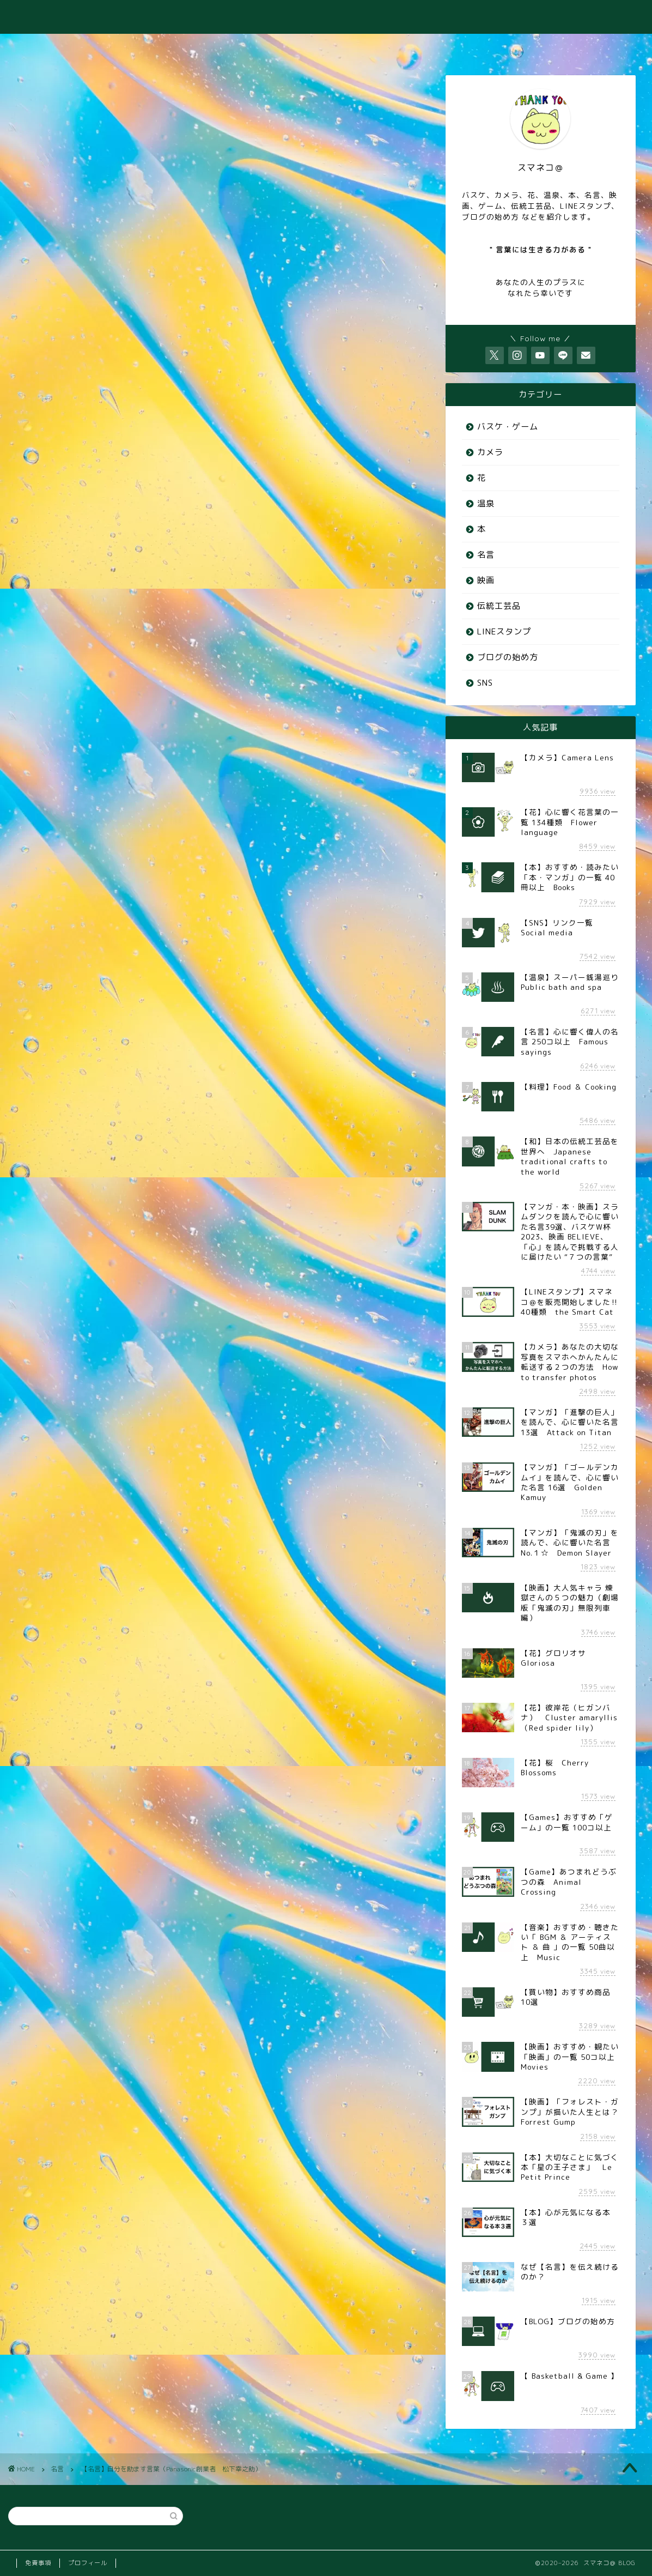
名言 (44, 133)
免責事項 (38, 2563)
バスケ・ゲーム (507, 426)
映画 (486, 580)
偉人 (147, 991)
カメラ (490, 452)
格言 (326, 991)
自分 (357, 991)
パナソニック (105, 991)
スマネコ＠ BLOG (326, 16)
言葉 (387, 991)
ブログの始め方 (507, 657)
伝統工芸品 (499, 606)
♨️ (195, 47)
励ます (216, 991)
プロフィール (87, 2563)
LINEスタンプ (504, 631)
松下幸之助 (287, 991)
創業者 (180, 991)
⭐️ (605, 47)
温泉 (486, 503)
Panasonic (56, 991)
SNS (485, 682)
